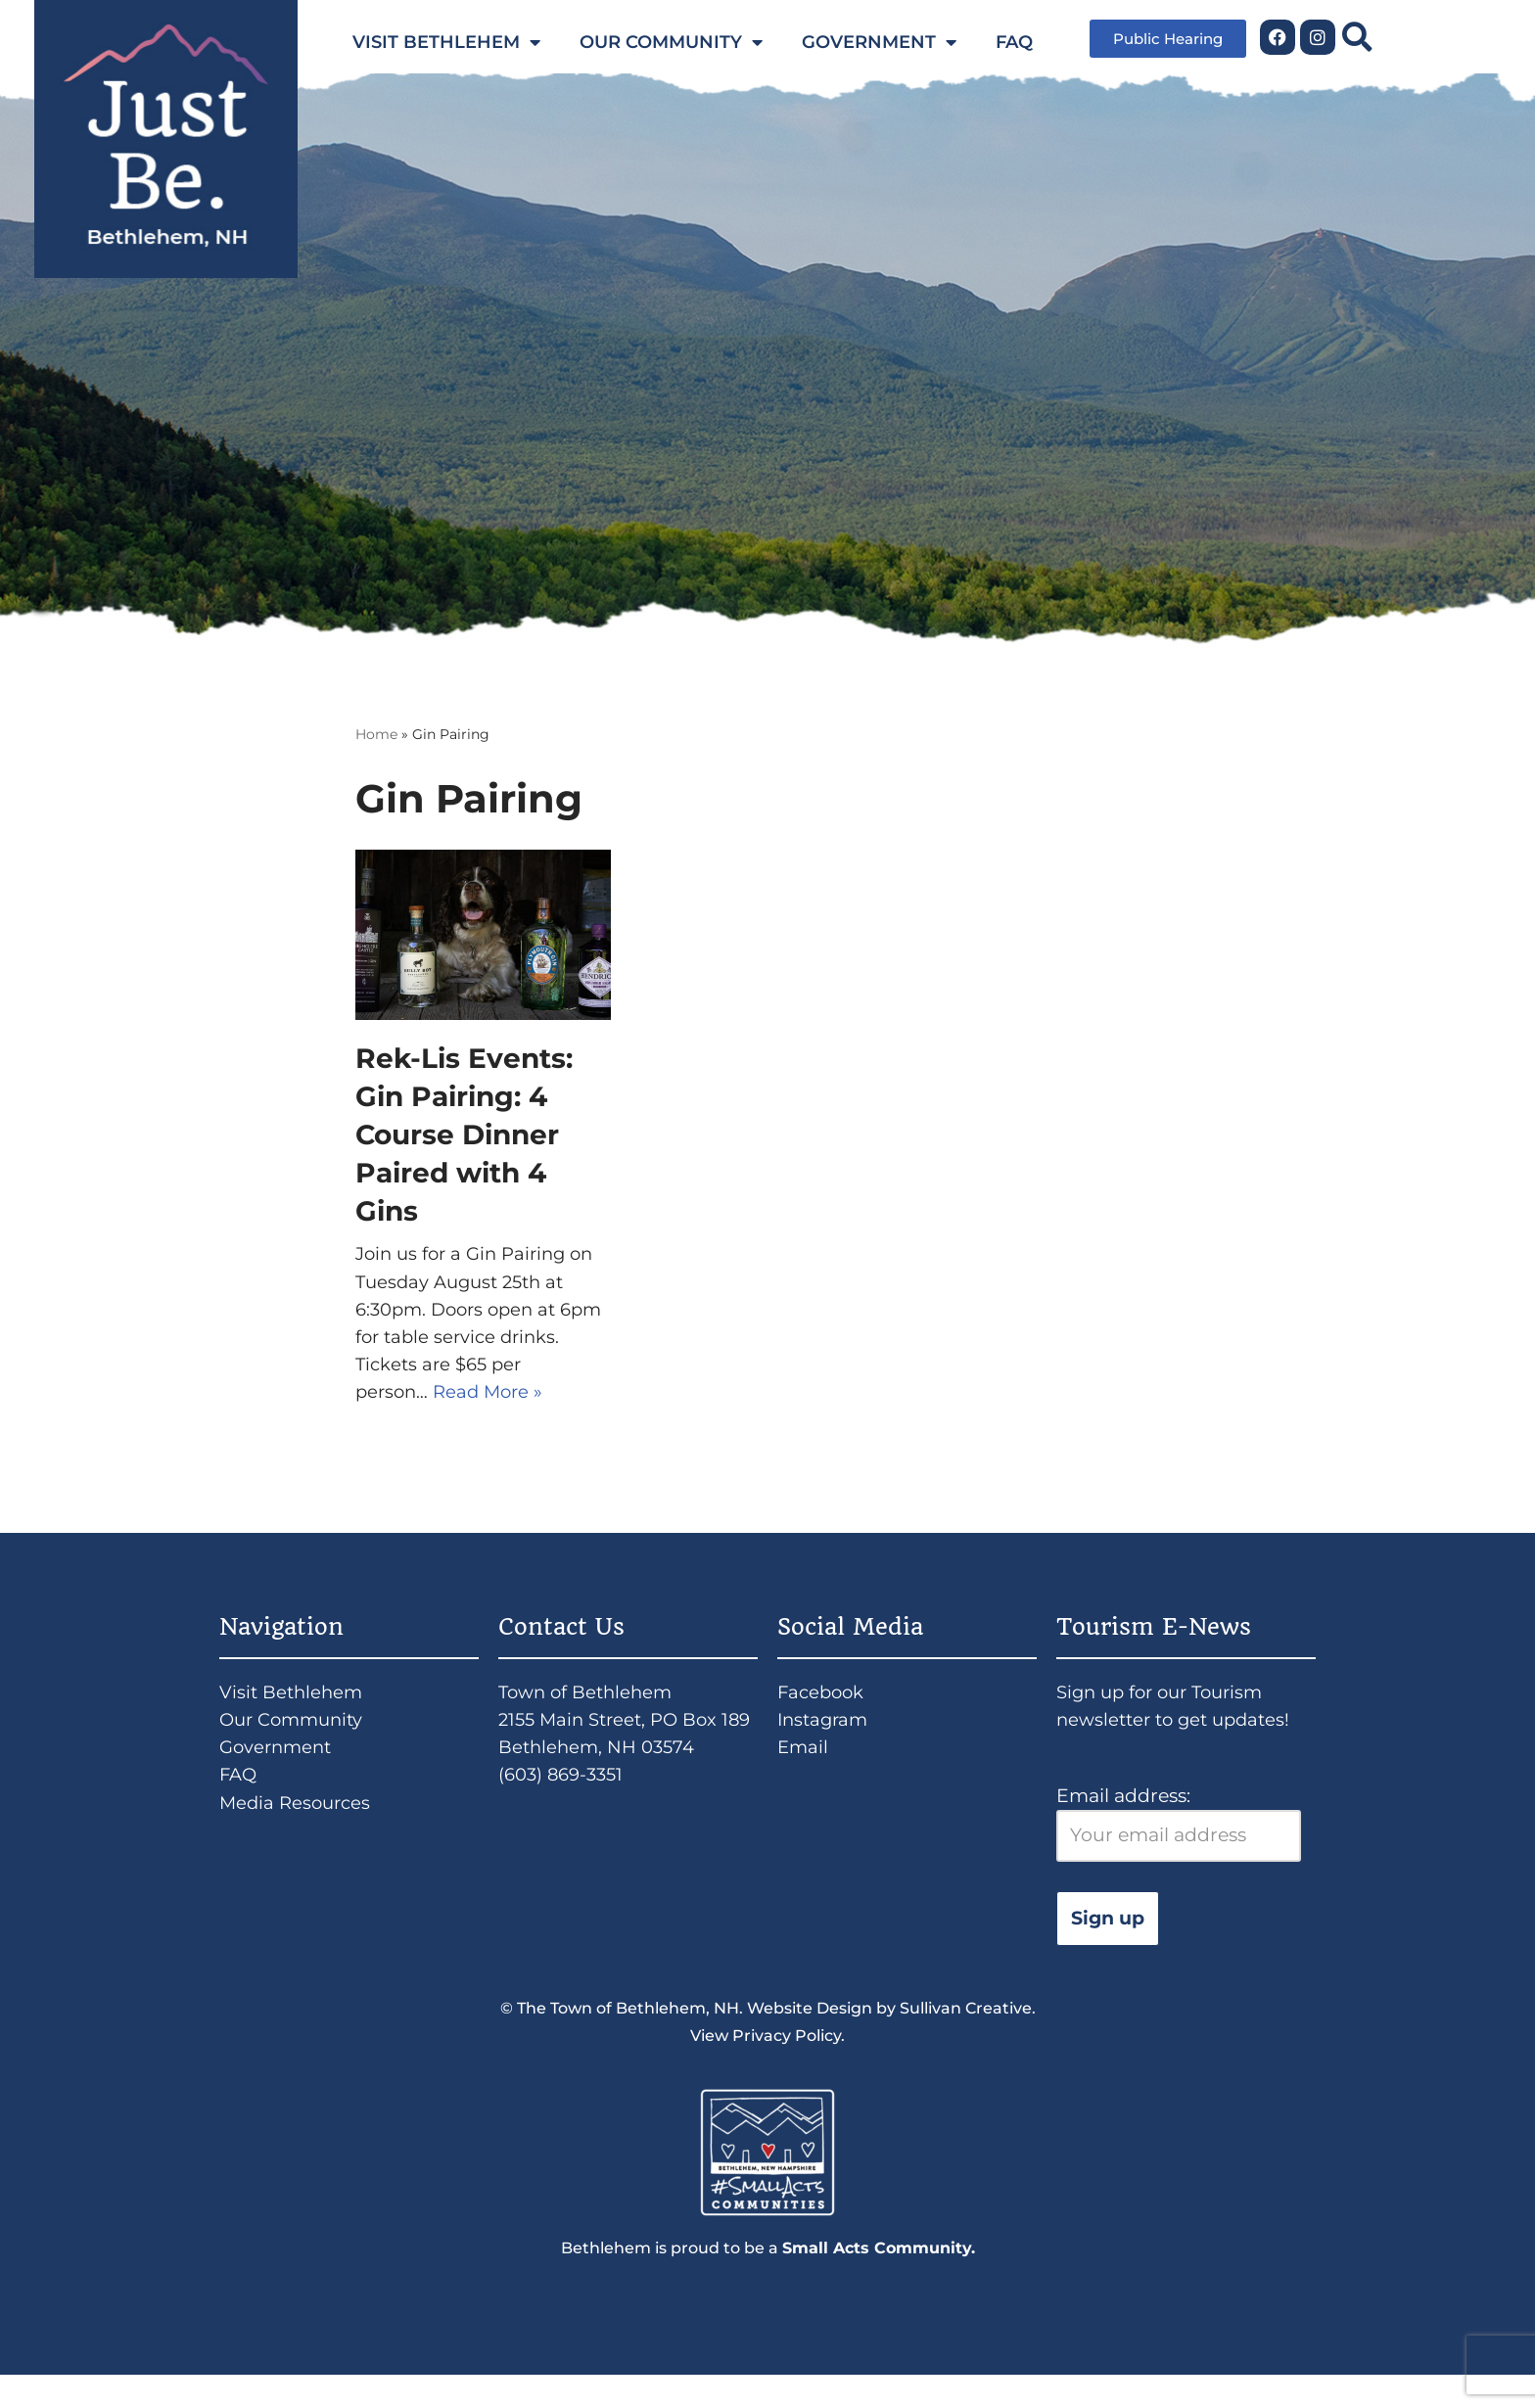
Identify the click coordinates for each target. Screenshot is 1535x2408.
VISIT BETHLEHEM (446, 42)
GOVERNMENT (879, 42)
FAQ (1014, 42)
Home (376, 735)
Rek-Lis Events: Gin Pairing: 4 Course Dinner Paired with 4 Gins (464, 1136)
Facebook (822, 1708)
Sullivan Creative (966, 2033)
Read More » (494, 1406)
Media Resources (298, 1828)
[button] (1357, 37)
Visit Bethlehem (293, 1708)
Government (278, 1768)
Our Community (295, 1739)
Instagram (825, 1739)
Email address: (1178, 1846)
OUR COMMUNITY (671, 42)
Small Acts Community (876, 2280)
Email (803, 1768)
